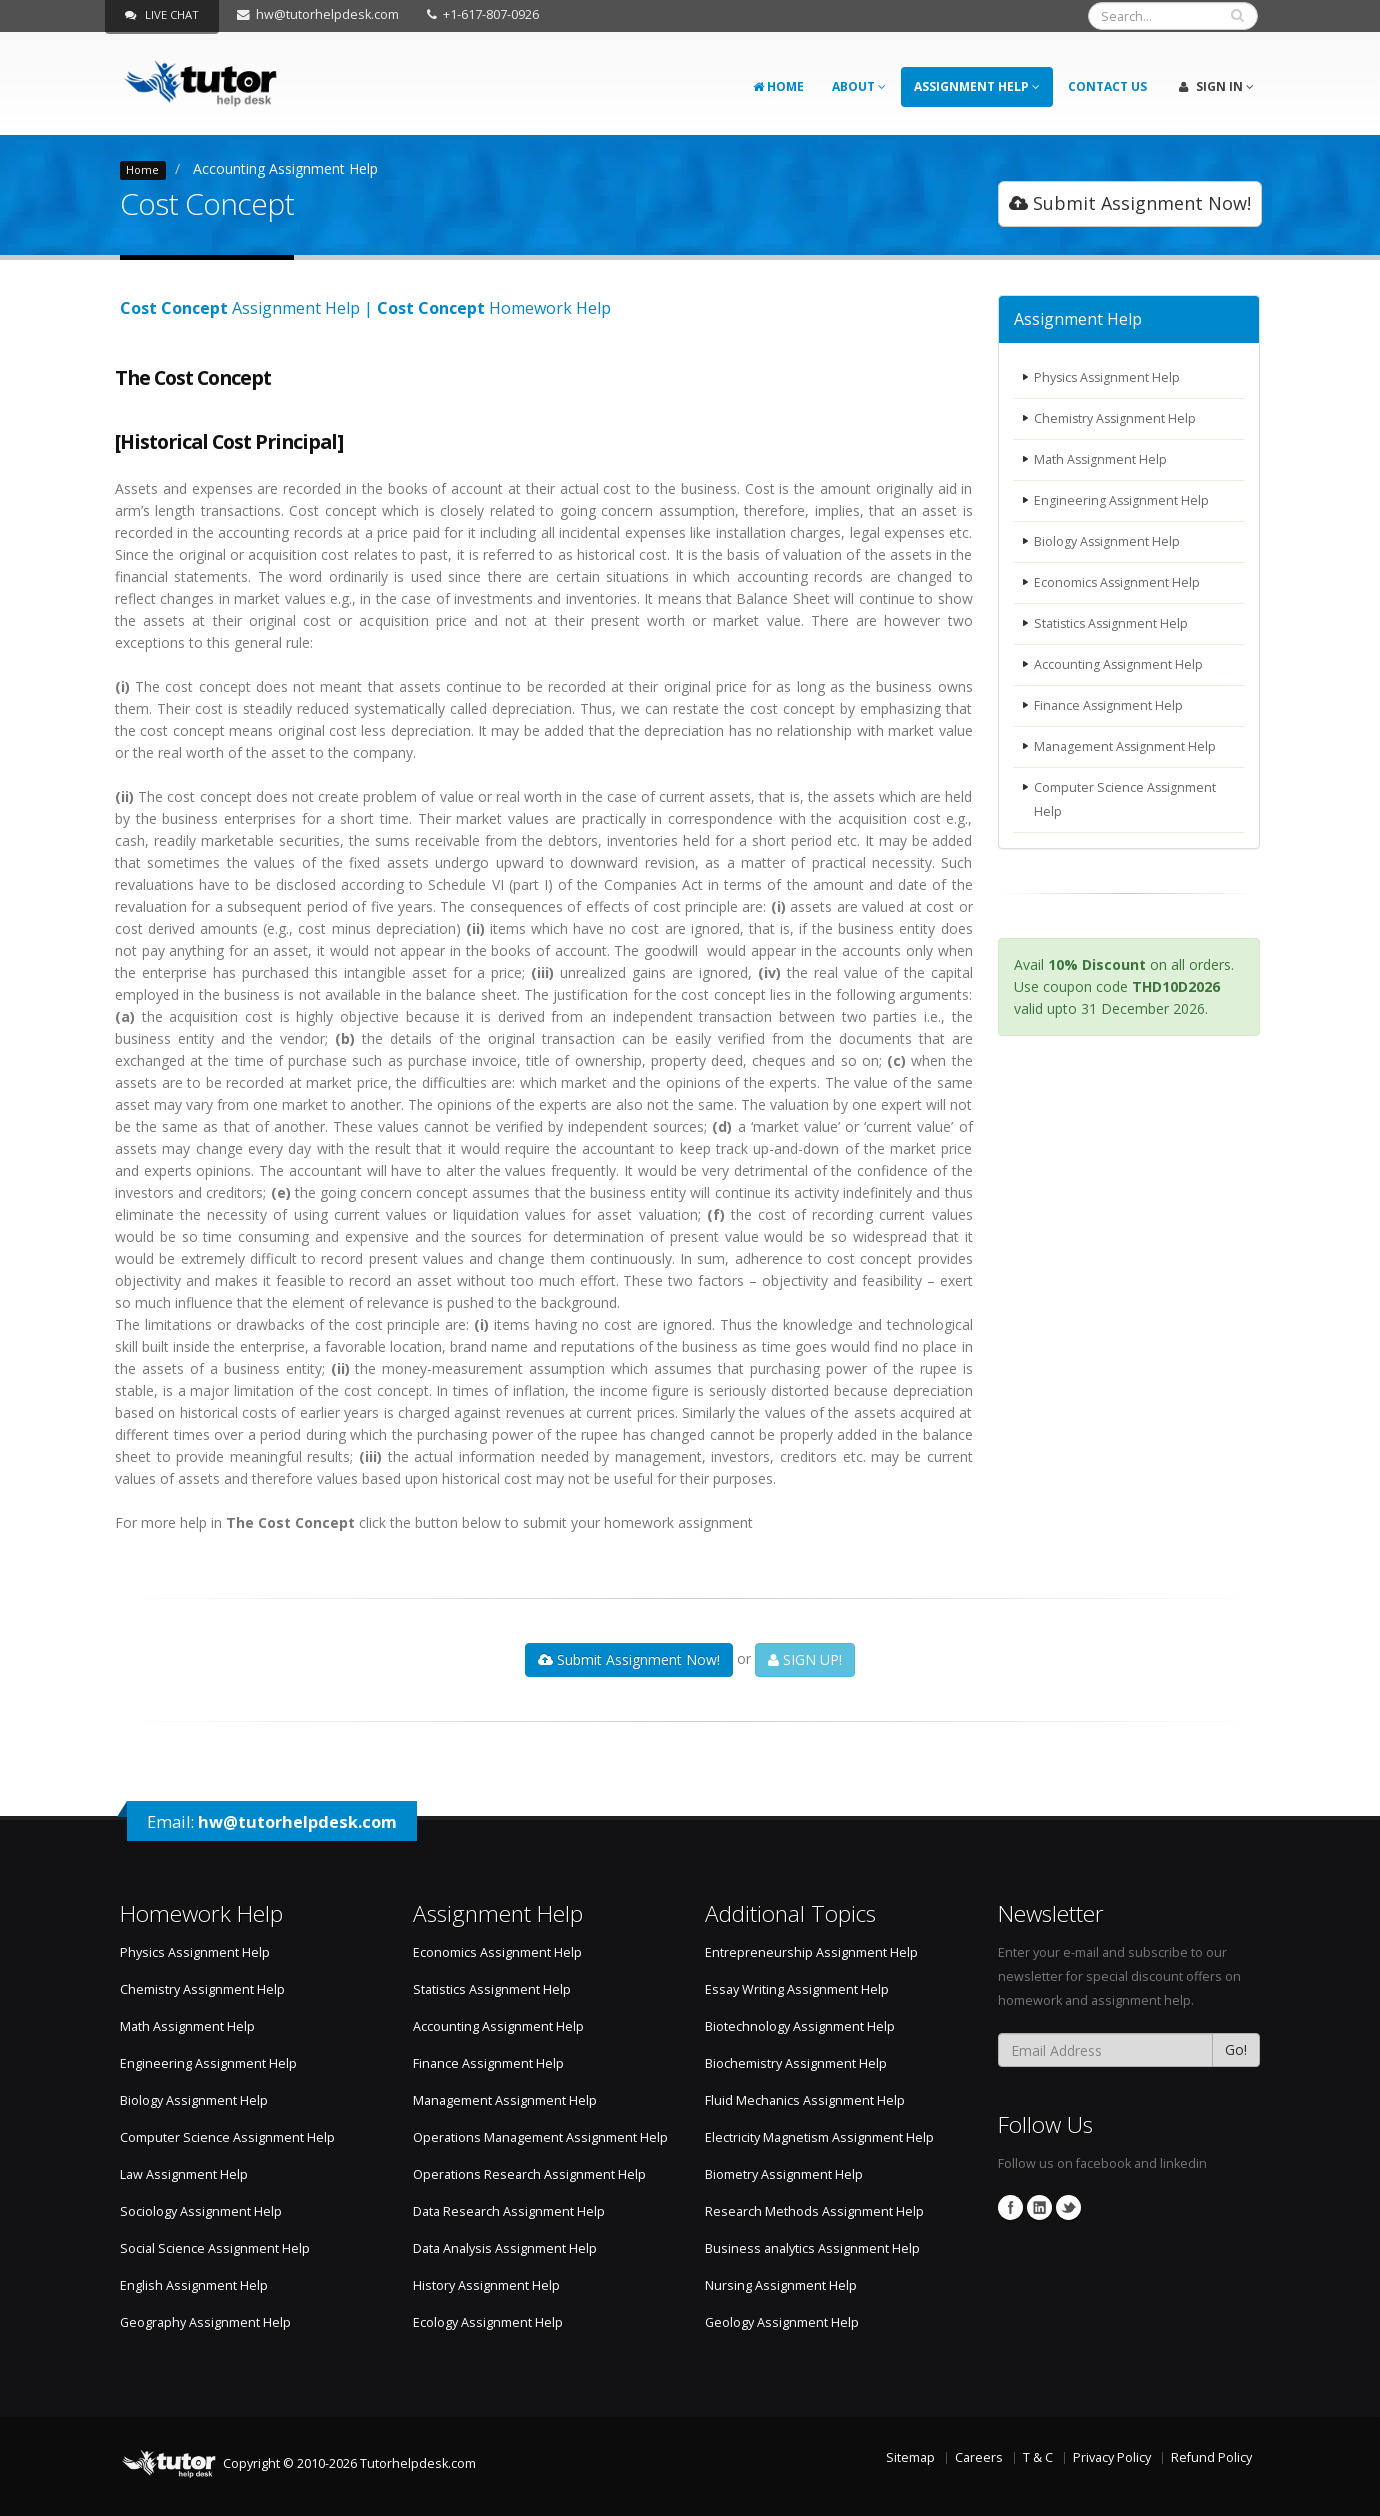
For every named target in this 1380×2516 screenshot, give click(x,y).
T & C (1038, 2457)
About (859, 86)
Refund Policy (1211, 2457)
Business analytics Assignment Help (812, 2248)
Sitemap (910, 2457)
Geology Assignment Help (782, 2322)
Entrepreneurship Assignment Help (811, 1952)
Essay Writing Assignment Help (797, 1989)
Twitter (1068, 2207)
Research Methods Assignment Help (814, 2211)
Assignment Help (977, 86)
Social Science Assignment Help (215, 2248)
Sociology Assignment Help (201, 2211)
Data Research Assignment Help (509, 2211)
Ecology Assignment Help (488, 2322)
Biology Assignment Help (1108, 541)
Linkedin (1039, 2207)
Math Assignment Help (1101, 459)
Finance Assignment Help (1109, 705)
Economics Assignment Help (1118, 582)
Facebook (1010, 2207)
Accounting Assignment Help (285, 168)
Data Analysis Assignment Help (505, 2248)
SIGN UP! (805, 1659)
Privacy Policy (1112, 2457)
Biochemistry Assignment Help (796, 2063)
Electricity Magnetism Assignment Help (819, 2137)
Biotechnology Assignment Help (800, 2026)
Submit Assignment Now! (1130, 203)
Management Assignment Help (1126, 746)
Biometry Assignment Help (784, 2174)
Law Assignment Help (184, 2174)
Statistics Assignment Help (1113, 623)
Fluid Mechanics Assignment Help (805, 2100)
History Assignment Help (486, 2285)
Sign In (1216, 86)
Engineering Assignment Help (1122, 500)
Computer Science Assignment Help (1126, 799)
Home (778, 86)
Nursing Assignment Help (781, 2285)
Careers (979, 2457)
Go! (1236, 2049)
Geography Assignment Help (205, 2322)
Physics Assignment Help (1109, 377)
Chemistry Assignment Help (1116, 418)
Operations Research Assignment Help (529, 2174)
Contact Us (1107, 86)
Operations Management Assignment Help (540, 2137)
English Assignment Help (194, 2285)
